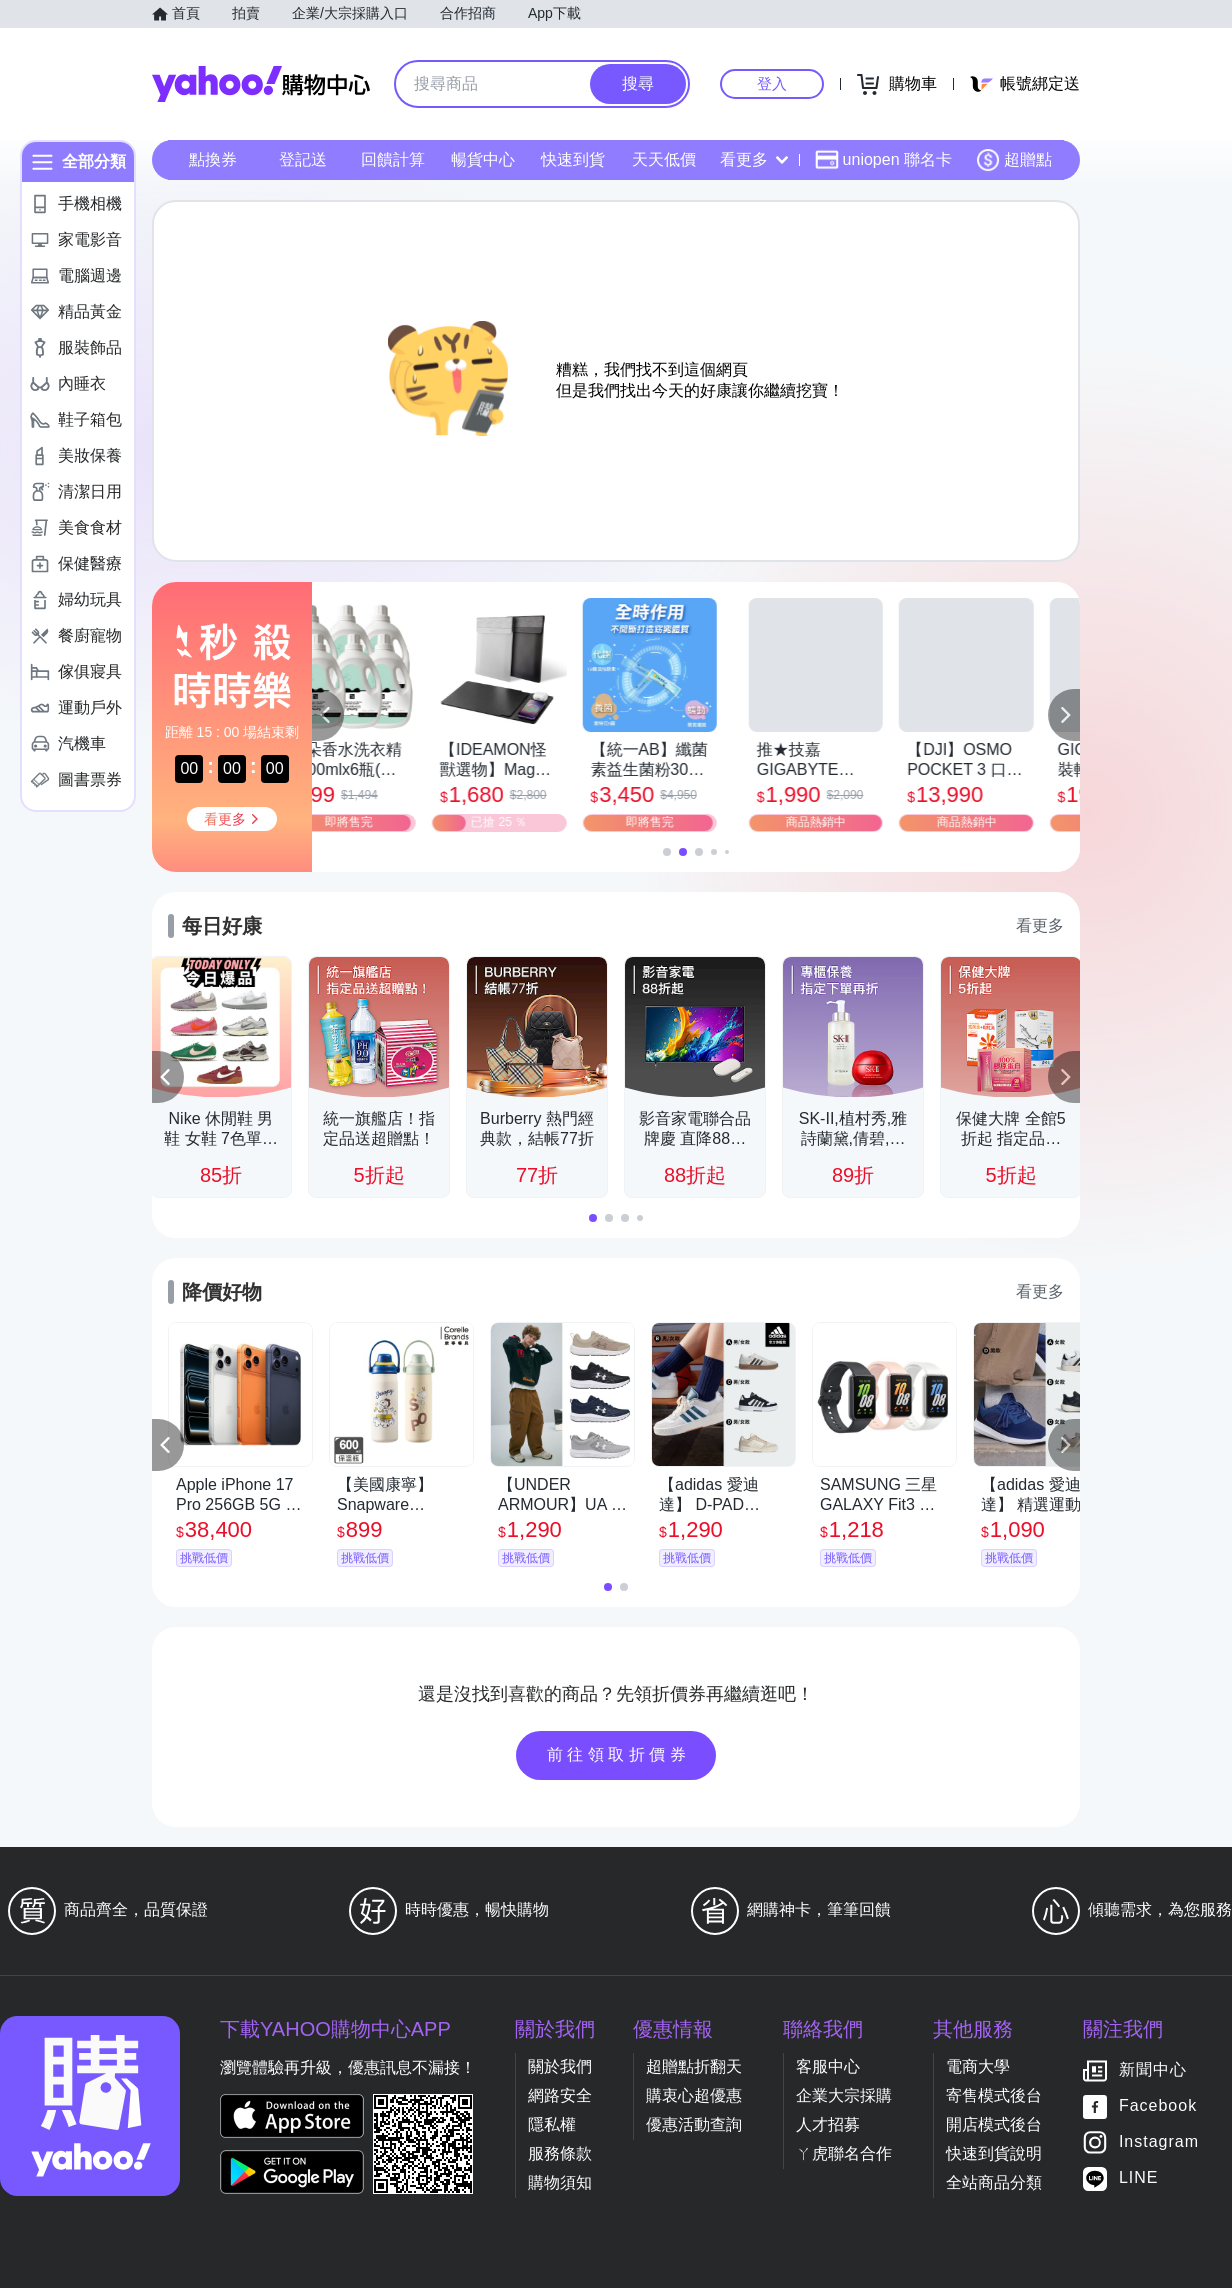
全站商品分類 (994, 2182)
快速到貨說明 (994, 2153)
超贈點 (1014, 160)
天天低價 (664, 159)
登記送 (303, 159)
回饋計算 (393, 159)
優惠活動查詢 (694, 2124)
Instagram (1159, 2142)
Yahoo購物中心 (261, 84)
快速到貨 (573, 159)
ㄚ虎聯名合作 (844, 2153)
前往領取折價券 (619, 1754)
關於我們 (560, 2066)
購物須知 (560, 2182)
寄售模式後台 (994, 2095)
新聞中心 (1153, 2070)
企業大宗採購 (844, 2095)
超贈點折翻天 (694, 2066)
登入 (772, 83)
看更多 (754, 159)
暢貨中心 (483, 159)
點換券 (213, 159)
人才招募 (828, 2124)
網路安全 (560, 2095)
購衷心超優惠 (694, 2095)
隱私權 (552, 2124)
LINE (1139, 2178)
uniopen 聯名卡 (883, 160)
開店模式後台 (994, 2124)
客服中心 (828, 2066)
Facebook (1158, 2106)
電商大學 (978, 2066)
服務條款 (560, 2153)
